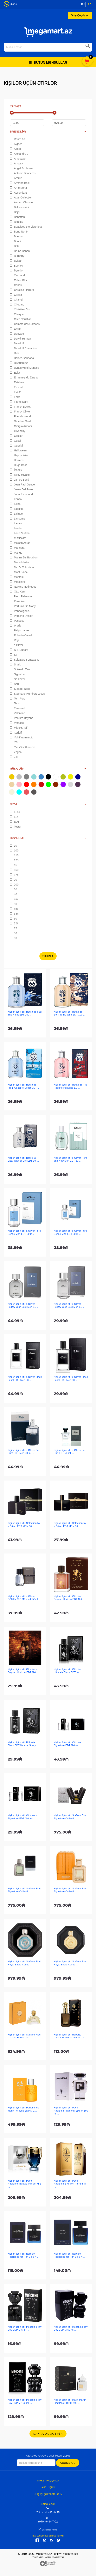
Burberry (17, 255)
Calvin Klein (19, 280)
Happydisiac (19, 455)
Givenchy (17, 431)
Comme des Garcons (25, 324)
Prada (15, 625)
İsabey (16, 469)
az (89, 4)
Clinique (17, 314)
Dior (14, 353)
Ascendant (18, 192)
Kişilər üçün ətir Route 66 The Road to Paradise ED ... (71, 1086)
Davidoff (17, 343)
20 (13, 879)
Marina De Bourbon (23, 557)
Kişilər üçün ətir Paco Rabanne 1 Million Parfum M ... (70, 2183)
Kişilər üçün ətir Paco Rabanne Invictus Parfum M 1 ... (24, 2183)
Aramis (16, 178)
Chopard (17, 304)
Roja (15, 640)
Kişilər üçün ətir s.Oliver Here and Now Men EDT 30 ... (70, 1159)
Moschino (18, 581)
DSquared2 (19, 362)
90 (13, 938)
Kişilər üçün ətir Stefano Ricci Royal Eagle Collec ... (24, 1963)
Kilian (15, 504)
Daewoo (17, 333)
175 (14, 874)
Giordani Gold (20, 421)
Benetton (17, 217)
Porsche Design (21, 615)
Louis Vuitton (19, 533)
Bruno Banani (20, 251)
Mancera (17, 547)
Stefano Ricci (20, 688)
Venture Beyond (21, 718)
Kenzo (16, 499)
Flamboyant (19, 401)
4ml (14, 899)
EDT (14, 821)
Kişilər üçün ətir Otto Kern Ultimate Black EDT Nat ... (68, 1671)
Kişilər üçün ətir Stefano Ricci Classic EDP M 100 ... (24, 2036)
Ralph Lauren (20, 630)
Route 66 (17, 139)
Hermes (16, 460)
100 (14, 850)
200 (14, 884)
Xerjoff (16, 732)
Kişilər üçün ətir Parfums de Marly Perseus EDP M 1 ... (23, 2109)
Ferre (15, 396)
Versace (17, 722)
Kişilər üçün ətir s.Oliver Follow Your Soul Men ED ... (23, 1305)
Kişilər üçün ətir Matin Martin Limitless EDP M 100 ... (70, 2401)
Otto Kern (18, 591)
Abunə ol (67, 2462)
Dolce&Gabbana (22, 358)
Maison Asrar (20, 542)
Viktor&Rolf (19, 727)
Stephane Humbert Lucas (27, 693)
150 (14, 870)
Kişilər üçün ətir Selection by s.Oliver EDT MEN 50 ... (24, 1524)
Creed (15, 328)
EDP (15, 816)
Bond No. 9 (19, 231)
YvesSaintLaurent (22, 747)
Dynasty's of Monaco (24, 367)
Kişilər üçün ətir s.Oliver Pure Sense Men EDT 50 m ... (24, 1232)
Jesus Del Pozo (21, 489)
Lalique (16, 513)
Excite (15, 392)
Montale (17, 576)
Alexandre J (19, 153)
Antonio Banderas (22, 173)
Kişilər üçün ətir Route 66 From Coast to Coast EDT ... (24, 1086)
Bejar (15, 212)
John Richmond (21, 494)
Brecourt (17, 236)
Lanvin (16, 523)
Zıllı (14, 756)
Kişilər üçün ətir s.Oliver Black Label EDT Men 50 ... (25, 1378)
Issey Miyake (20, 474)
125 (14, 860)
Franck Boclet (20, 406)
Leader (16, 528)
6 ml (14, 913)
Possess (17, 620)
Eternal (16, 387)
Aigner (16, 144)
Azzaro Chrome (21, 202)
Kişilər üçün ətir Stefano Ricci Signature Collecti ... (70, 1817)
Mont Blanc (19, 572)
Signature (18, 674)
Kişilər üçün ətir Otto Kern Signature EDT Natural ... (68, 1744)
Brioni (15, 241)
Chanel (16, 299)
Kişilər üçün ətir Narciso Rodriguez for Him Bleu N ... (23, 2255)
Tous (15, 703)
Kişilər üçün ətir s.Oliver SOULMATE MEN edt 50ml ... (24, 1598)
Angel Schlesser (22, 168)
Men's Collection (22, 567)
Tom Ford (17, 698)
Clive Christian (20, 319)
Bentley (16, 221)
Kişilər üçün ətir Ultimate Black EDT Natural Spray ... (23, 1744)
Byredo (16, 270)
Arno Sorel (18, 187)
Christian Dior (20, 309)
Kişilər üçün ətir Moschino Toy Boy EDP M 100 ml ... (25, 2401)
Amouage (18, 158)
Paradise (17, 601)
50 (13, 904)
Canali (16, 285)
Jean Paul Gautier (23, 484)
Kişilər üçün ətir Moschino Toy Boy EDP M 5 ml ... (25, 2328)
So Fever (17, 679)
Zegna (16, 752)
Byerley (16, 265)
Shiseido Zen (20, 669)
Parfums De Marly (23, 606)
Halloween (18, 450)
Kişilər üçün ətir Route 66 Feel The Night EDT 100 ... (25, 1013)
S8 (13, 654)
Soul (14, 683)
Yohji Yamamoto (21, 737)
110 (14, 855)
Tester (15, 826)
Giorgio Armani (21, 426)
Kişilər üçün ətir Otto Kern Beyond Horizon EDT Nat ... (69, 1598)
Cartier (16, 294)
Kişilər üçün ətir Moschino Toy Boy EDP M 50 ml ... (71, 2328)
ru (83, 4)
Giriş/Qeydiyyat (80, 15)
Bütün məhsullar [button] (48, 62)
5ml (14, 908)
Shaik (15, 664)
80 (13, 933)
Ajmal (15, 148)
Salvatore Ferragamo (24, 659)
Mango (16, 552)
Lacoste (16, 508)
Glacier (16, 435)
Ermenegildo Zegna (24, 377)
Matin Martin (19, 562)
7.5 (14, 923)
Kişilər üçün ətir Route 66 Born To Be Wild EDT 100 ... (70, 1013)
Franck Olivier (20, 411)
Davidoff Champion (23, 348)
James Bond (19, 479)
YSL (14, 742)
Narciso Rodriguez (23, 586)
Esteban (17, 382)
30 (13, 889)
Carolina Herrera (22, 289)
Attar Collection (21, 197)
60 (13, 918)
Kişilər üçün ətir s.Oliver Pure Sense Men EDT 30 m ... (70, 1232)
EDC (15, 812)
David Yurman (20, 338)
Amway (16, 163)
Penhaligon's (19, 611)
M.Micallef (18, 538)
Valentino (17, 713)
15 (13, 865)
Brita (15, 246)
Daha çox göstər (48, 2433)
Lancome (17, 518)
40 (13, 894)
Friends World (20, 416)
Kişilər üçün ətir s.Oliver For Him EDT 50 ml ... (70, 1451)
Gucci (15, 440)
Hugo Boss (18, 465)
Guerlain (17, 445)
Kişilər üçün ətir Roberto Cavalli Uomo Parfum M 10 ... (70, 2036)
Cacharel (17, 275)
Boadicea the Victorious (26, 226)
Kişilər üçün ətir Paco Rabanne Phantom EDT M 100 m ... (71, 2110)
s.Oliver (16, 645)
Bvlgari (16, 260)
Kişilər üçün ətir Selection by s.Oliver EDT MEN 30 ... (70, 1524)
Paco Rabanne (21, 596)
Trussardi (17, 708)
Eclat (15, 372)
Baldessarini (19, 207)
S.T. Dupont (19, 649)
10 (13, 845)
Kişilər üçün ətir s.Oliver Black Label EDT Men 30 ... (71, 1378)
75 (13, 928)
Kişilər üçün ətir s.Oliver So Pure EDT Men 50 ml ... (23, 1451)
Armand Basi (19, 182)
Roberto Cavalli (21, 635)
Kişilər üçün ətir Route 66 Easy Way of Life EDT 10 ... (23, 1159)
